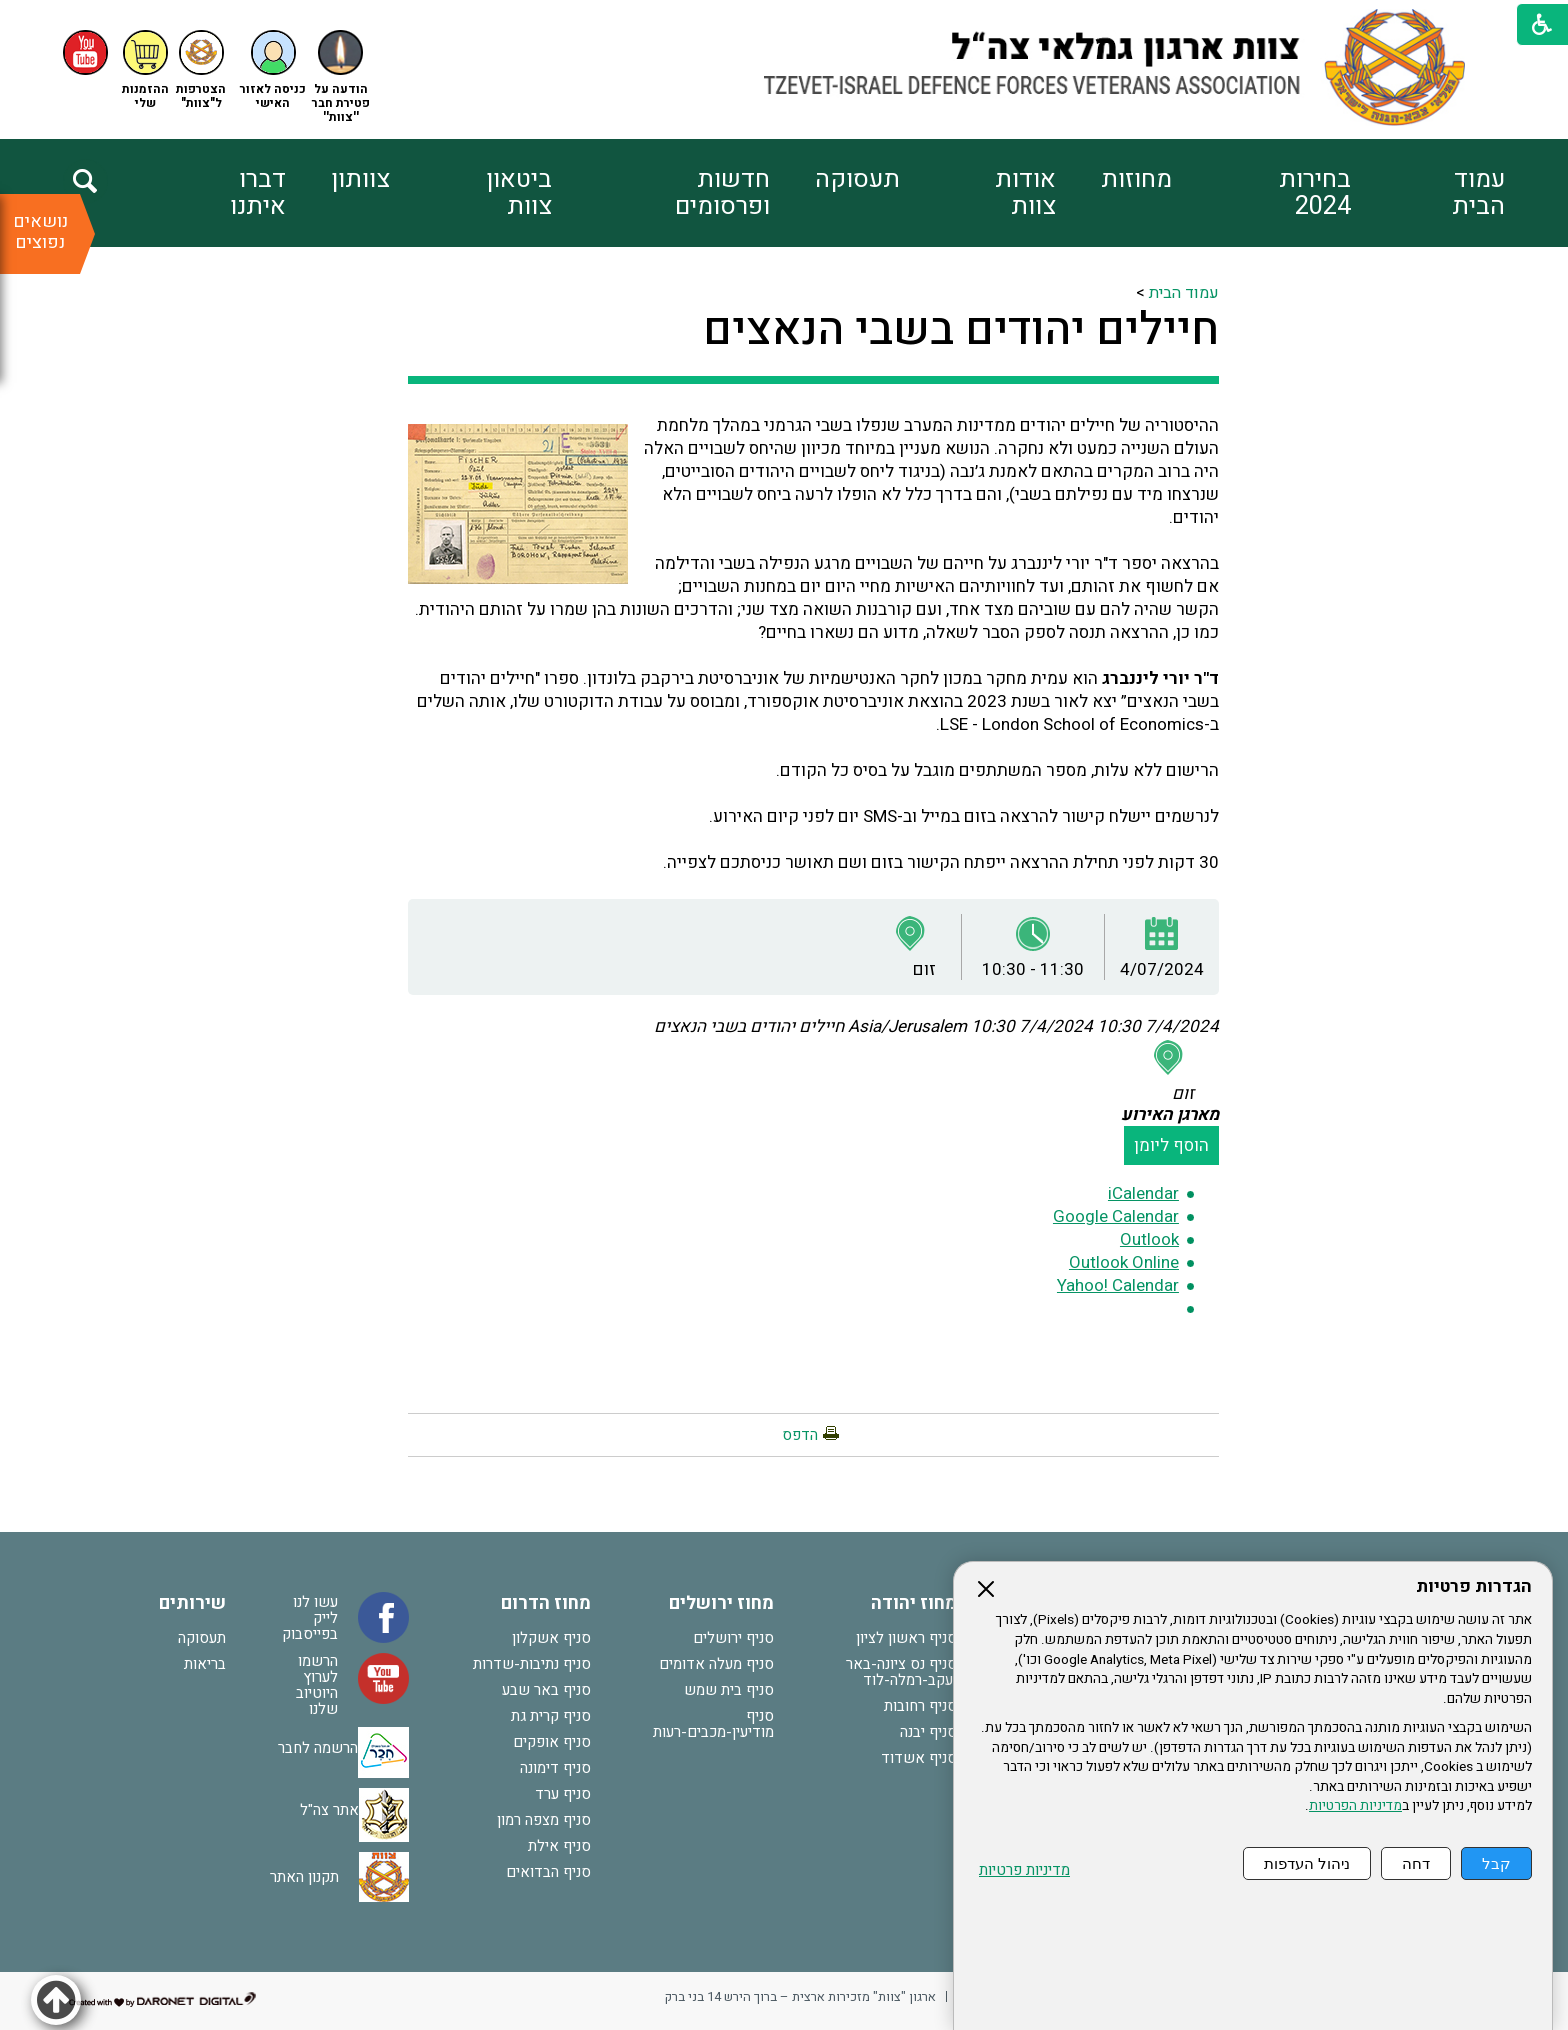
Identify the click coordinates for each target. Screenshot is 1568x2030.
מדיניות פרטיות (1024, 1870)
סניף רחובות (920, 1706)
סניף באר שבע (546, 1690)
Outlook (1149, 1239)
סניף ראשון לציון (906, 1638)
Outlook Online (1124, 1262)
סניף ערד (563, 1794)
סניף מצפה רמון (544, 1820)
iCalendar (1143, 1193)
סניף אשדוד (919, 1758)
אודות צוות (1025, 193)
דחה (1416, 1863)
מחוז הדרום (546, 1603)
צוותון (360, 179)
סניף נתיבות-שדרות (532, 1664)
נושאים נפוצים (40, 232)
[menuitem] (1428, 193)
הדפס (800, 1435)
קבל (1496, 1863)
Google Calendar (1116, 1216)
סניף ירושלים (733, 1638)
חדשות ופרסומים (722, 193)
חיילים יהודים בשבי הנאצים (961, 330)
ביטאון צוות (519, 193)
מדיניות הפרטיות (1355, 1806)
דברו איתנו (258, 193)
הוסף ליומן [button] (1171, 1145)
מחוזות (1136, 179)
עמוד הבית (1478, 193)
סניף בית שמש (729, 1690)
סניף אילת (559, 1846)
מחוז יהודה (914, 1603)
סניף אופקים (552, 1742)
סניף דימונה (555, 1768)
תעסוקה (857, 179)
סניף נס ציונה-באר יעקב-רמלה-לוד (901, 1672)
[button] (273, 70)
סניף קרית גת (551, 1716)
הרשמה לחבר (318, 1748)
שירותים (192, 1603)
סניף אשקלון (551, 1638)
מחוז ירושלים (721, 1603)
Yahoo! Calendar (1118, 1285)
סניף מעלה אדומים (716, 1664)
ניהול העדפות (1307, 1863)
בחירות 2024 (1315, 193)
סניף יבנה (928, 1732)
